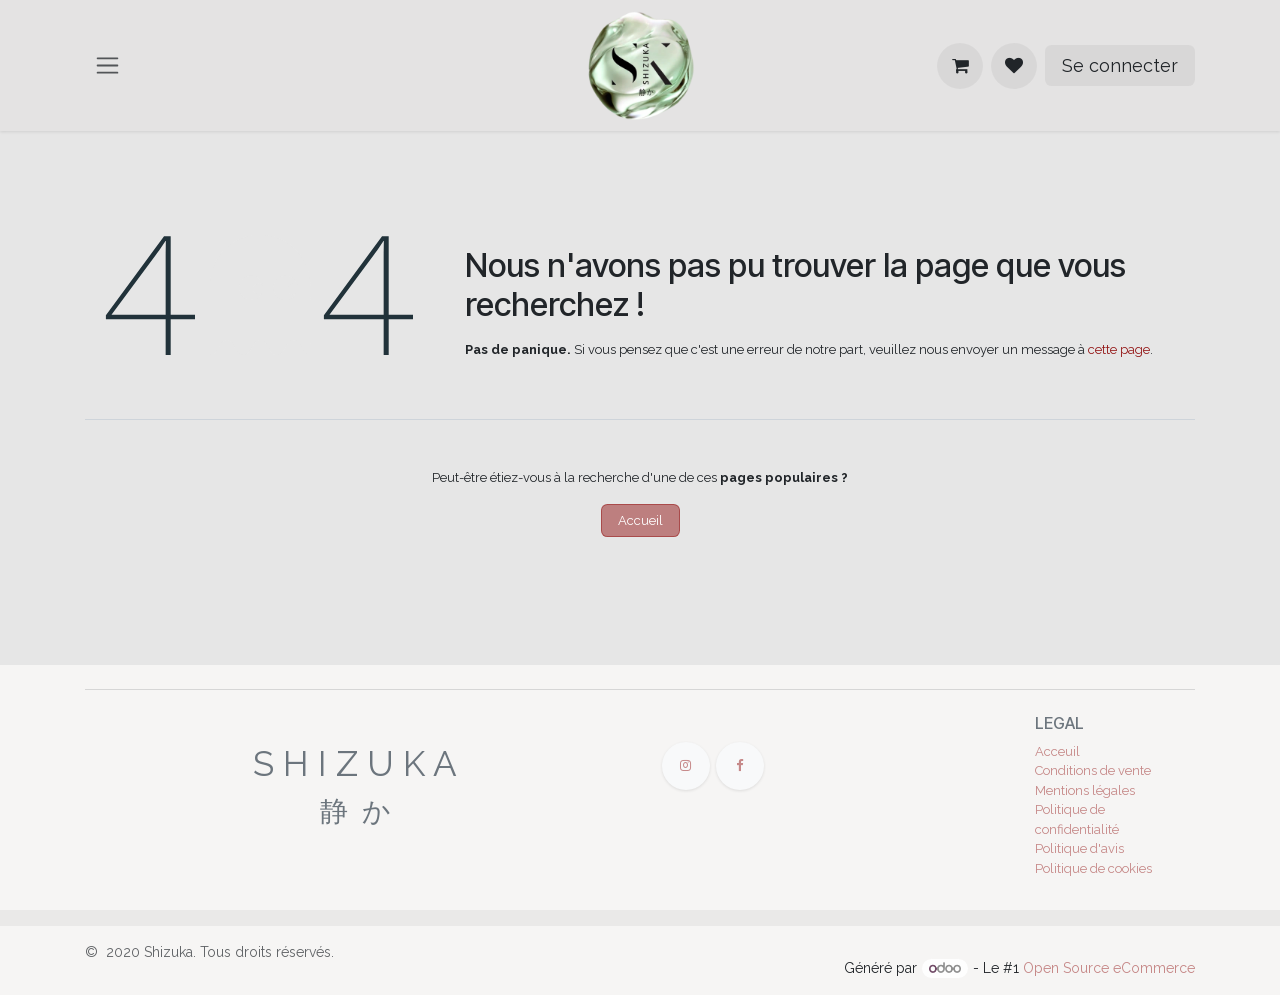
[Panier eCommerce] (960, 66)
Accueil (640, 520)
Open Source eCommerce (1109, 968)
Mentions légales (1085, 790)
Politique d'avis (1079, 848)
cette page (1119, 349)
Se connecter (1120, 65)
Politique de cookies (1093, 868)
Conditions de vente (1093, 770)
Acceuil (1057, 751)
